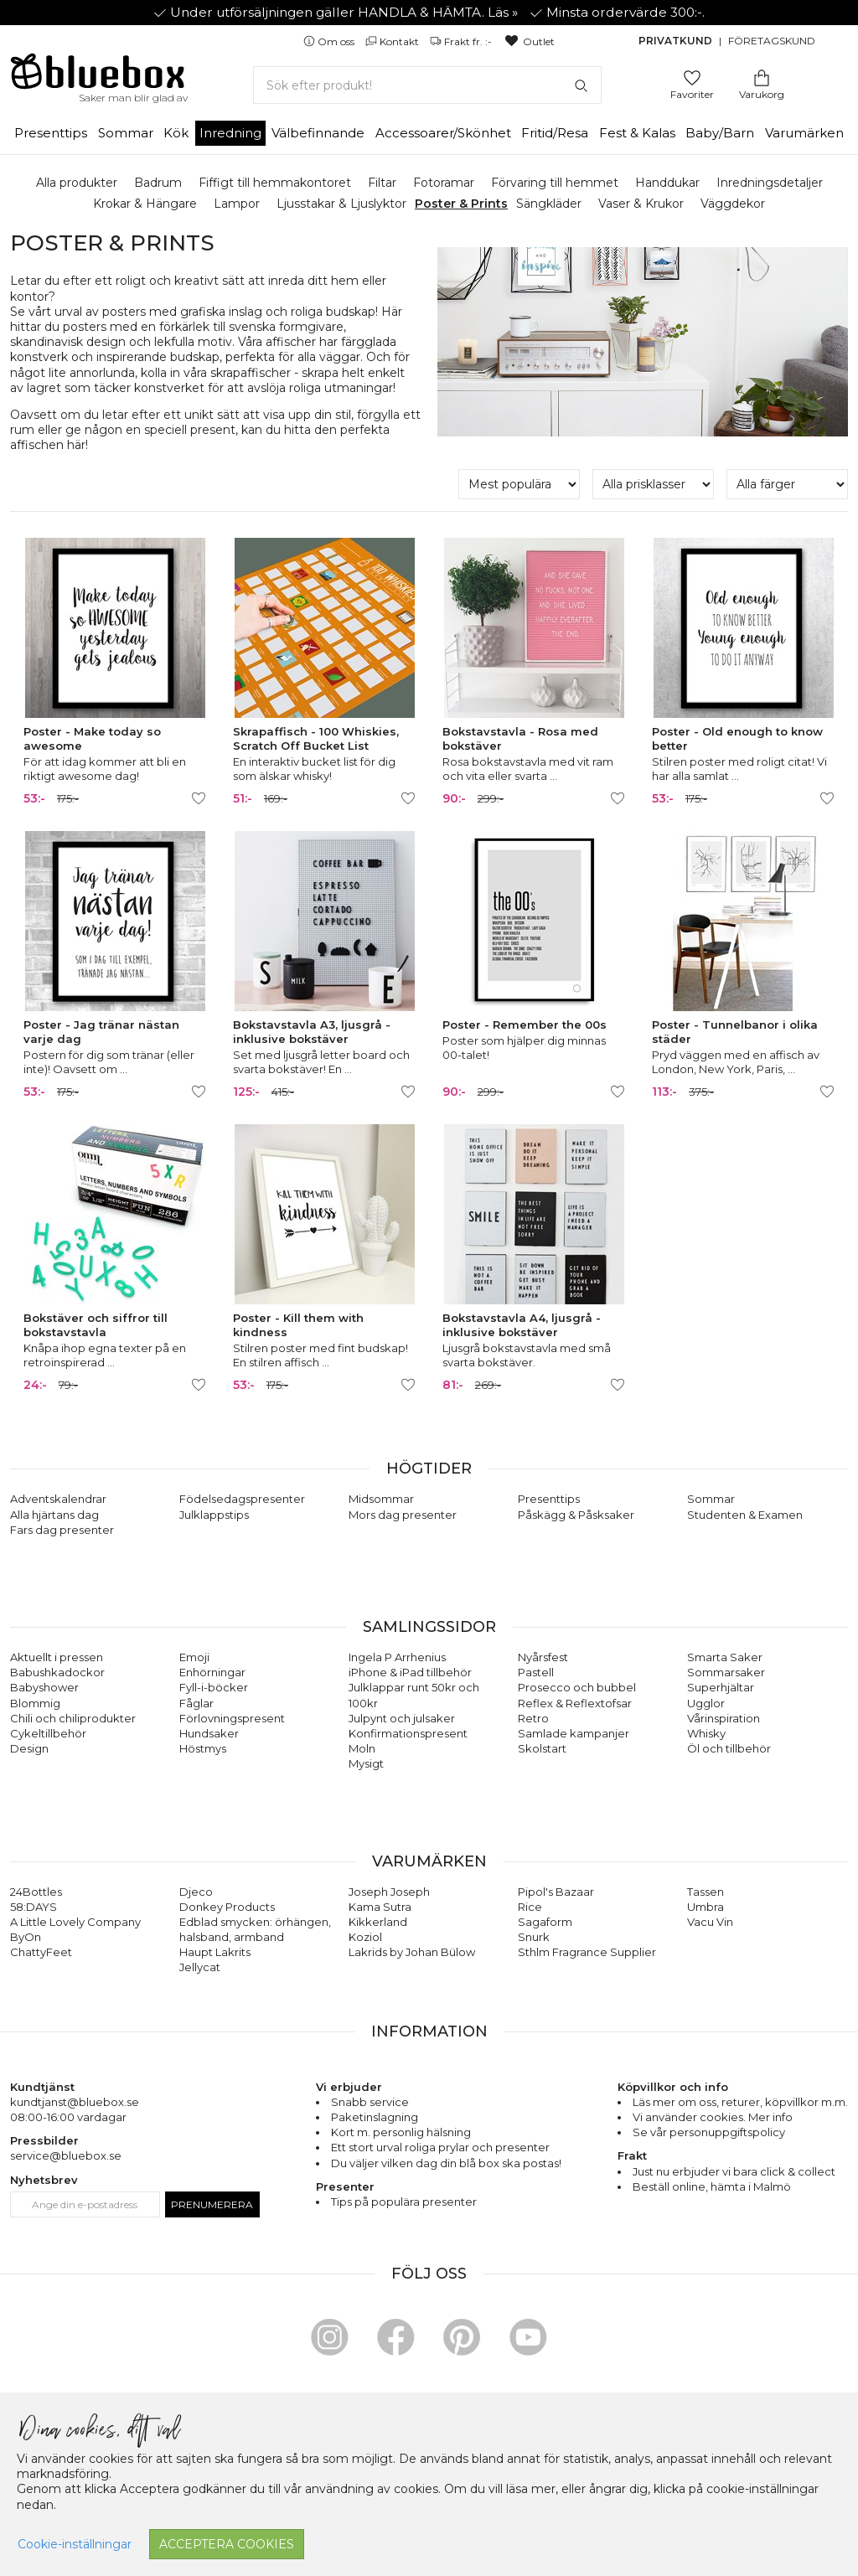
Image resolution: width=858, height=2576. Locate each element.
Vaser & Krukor (641, 203)
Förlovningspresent (232, 1718)
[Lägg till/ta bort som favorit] (198, 798)
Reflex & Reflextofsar (575, 1703)
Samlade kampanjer (573, 1733)
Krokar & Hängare (145, 203)
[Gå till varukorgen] (761, 76)
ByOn (25, 1937)
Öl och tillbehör (729, 1748)
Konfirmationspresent (408, 1733)
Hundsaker (209, 1733)
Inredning (230, 133)
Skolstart (542, 1748)
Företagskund (771, 40)
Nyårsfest (543, 1657)
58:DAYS (33, 1906)
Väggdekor (732, 203)
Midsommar (381, 1498)
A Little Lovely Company (75, 1921)
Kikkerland (378, 1921)
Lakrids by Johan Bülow (412, 1952)
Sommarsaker (726, 1672)
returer (740, 2102)
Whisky (706, 1733)
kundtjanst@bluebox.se (74, 2102)
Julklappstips (214, 1514)
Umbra (705, 1906)
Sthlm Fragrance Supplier (587, 1952)
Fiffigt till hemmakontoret (275, 182)
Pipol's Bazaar (556, 1891)
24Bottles (36, 1891)
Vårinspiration (723, 1718)
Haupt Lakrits (215, 1952)
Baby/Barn (719, 133)
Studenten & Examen (745, 1514)
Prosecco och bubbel (577, 1687)
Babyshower (44, 1687)
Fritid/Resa (554, 133)
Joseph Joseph (389, 1891)
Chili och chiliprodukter (73, 1718)
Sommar (125, 133)
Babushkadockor (57, 1672)
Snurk (534, 1937)
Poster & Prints (461, 203)
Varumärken (804, 133)
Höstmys (202, 1748)
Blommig (35, 1703)
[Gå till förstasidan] (98, 77)
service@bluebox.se (65, 2155)
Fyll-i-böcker (213, 1687)
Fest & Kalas (637, 133)
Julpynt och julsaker (402, 1718)
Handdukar (667, 182)
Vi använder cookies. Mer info (713, 2117)
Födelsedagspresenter (242, 1498)
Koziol (365, 1937)
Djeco (196, 1891)
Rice (530, 1906)
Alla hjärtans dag (54, 1514)
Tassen (705, 1891)
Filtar (382, 182)
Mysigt (366, 1763)
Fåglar (196, 1703)
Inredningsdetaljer (769, 182)
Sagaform (545, 1921)
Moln (362, 1748)
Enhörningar (212, 1672)
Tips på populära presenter (404, 2201)
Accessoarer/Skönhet (443, 133)
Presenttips (50, 133)
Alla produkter (76, 182)
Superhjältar (720, 1687)
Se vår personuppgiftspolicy (709, 2132)
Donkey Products (227, 1906)
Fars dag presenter (62, 1529)
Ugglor (706, 1703)
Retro (533, 1718)
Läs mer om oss (674, 2102)
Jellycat (199, 1967)
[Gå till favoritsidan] (692, 76)
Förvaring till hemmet (554, 182)
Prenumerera (212, 2204)
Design (29, 1748)
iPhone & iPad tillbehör (410, 1672)
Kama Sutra (380, 1906)
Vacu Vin (710, 1921)
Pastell (536, 1672)
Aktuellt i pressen (56, 1657)
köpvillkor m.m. (806, 2102)
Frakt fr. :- (462, 41)
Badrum (158, 182)
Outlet (529, 41)
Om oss (330, 41)
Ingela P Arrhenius (397, 1657)
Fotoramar (443, 182)
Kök (176, 133)
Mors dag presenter (403, 1514)
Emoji (194, 1657)
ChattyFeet (41, 1952)
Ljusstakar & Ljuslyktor (341, 203)
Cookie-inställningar (75, 2544)
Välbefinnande (317, 133)
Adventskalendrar (58, 1498)
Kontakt (393, 41)
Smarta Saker (724, 1657)
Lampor (237, 203)
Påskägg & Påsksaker (576, 1514)
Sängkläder (548, 203)
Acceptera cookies (226, 2544)
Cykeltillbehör (48, 1733)
